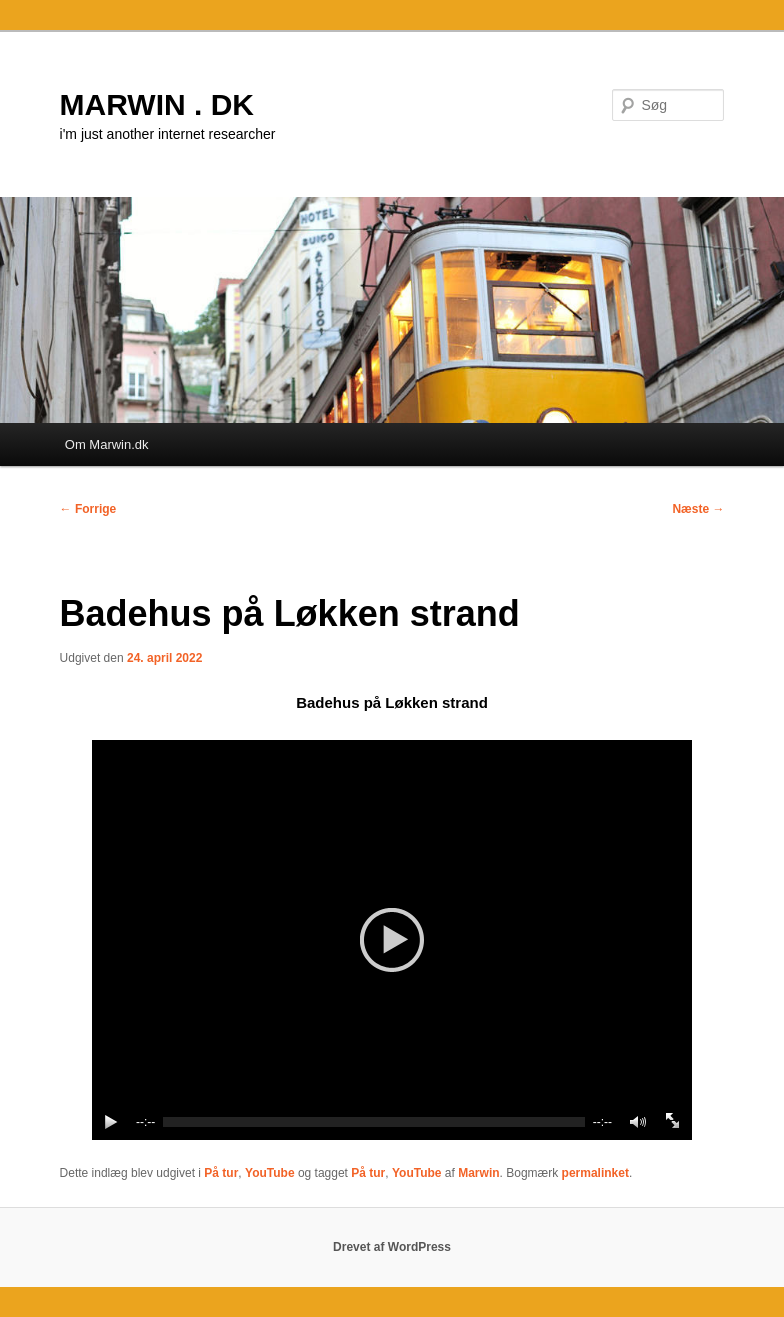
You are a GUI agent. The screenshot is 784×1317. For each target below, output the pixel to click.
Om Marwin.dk (107, 444)
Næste (698, 509)
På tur (221, 1173)
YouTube (270, 1173)
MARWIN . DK (157, 104)
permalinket (595, 1173)
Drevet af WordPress (392, 1247)
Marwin (478, 1173)
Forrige (88, 509)
